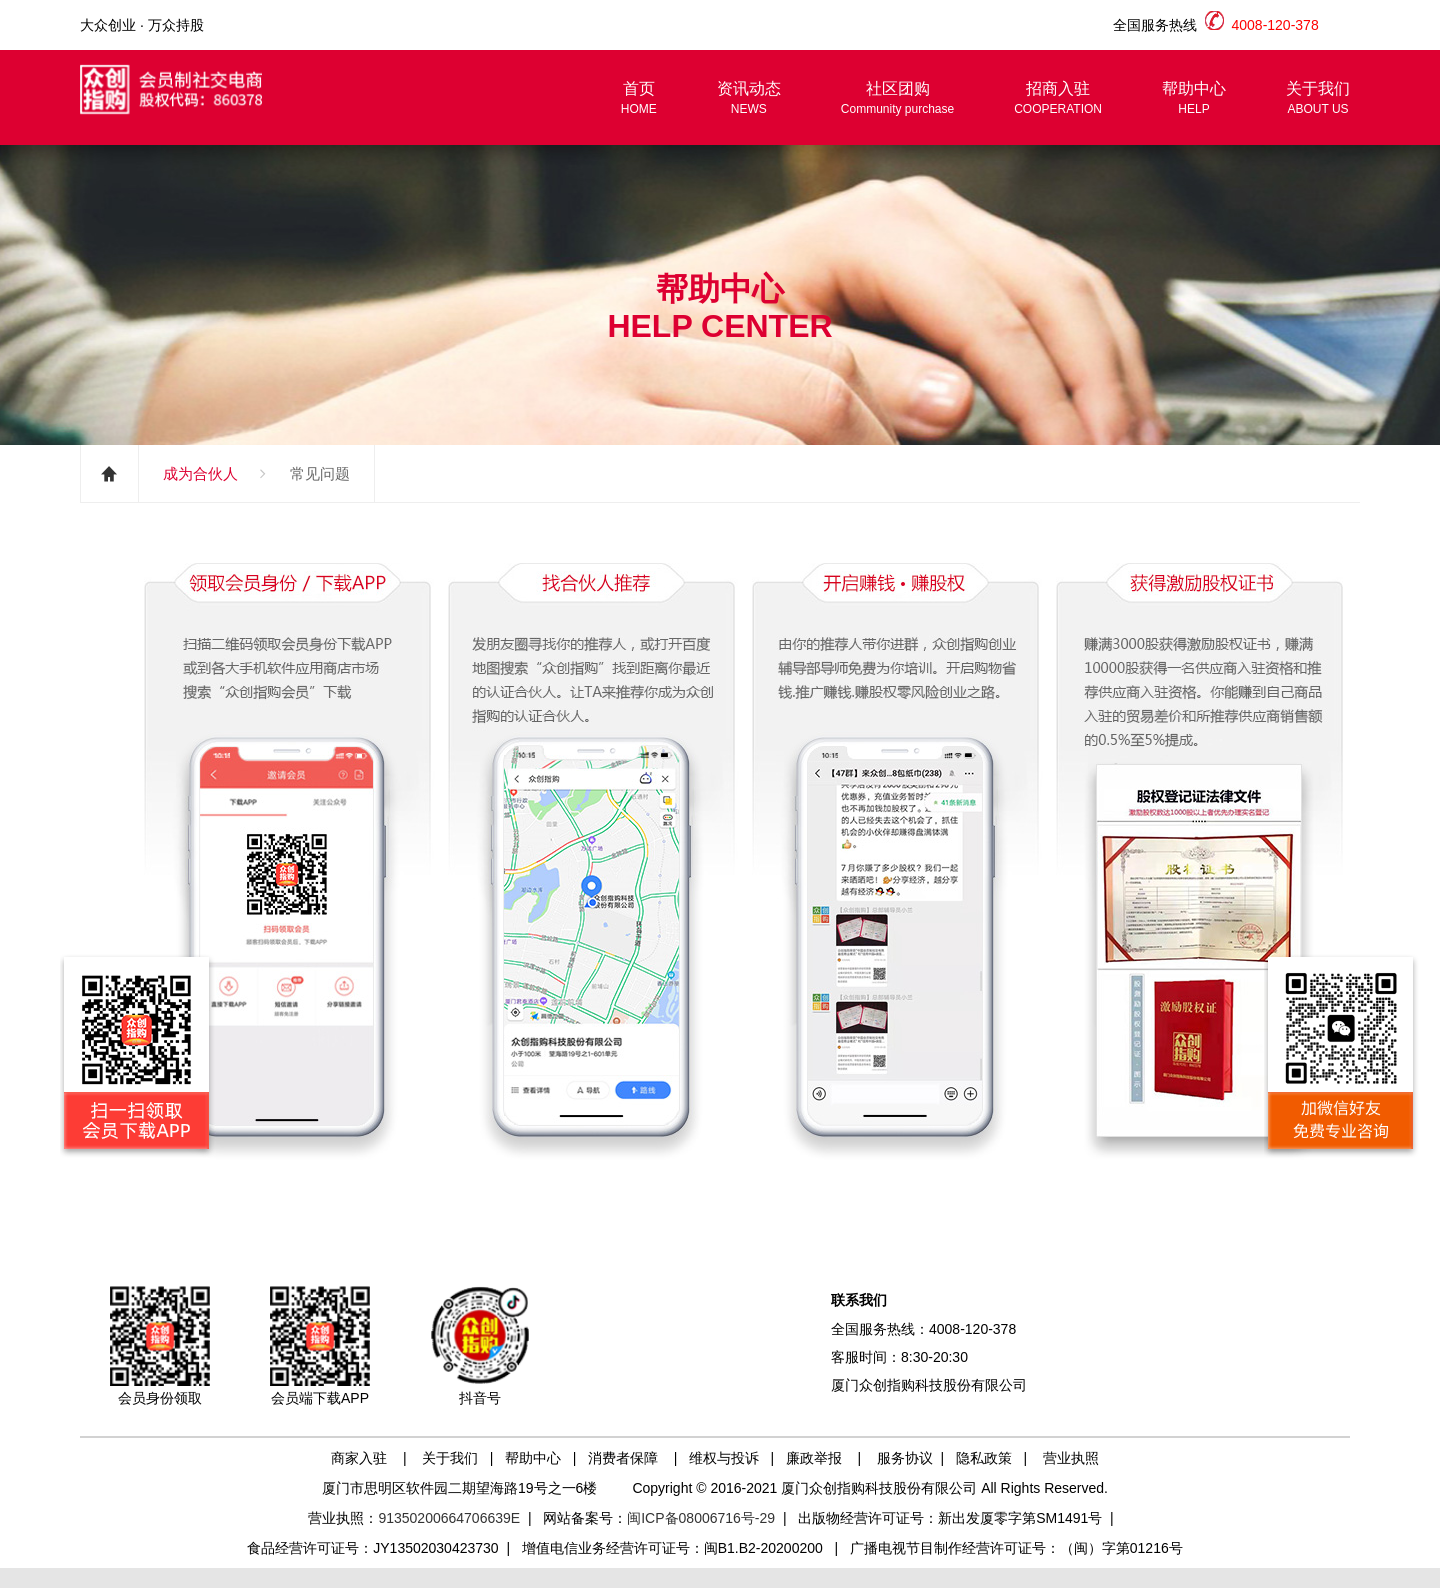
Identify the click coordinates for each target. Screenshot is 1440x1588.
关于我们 (1318, 98)
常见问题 (320, 473)
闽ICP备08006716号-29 (701, 1518)
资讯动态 (749, 98)
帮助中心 (1194, 98)
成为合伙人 (200, 473)
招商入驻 (1058, 98)
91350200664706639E (449, 1518)
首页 (639, 98)
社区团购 (897, 98)
